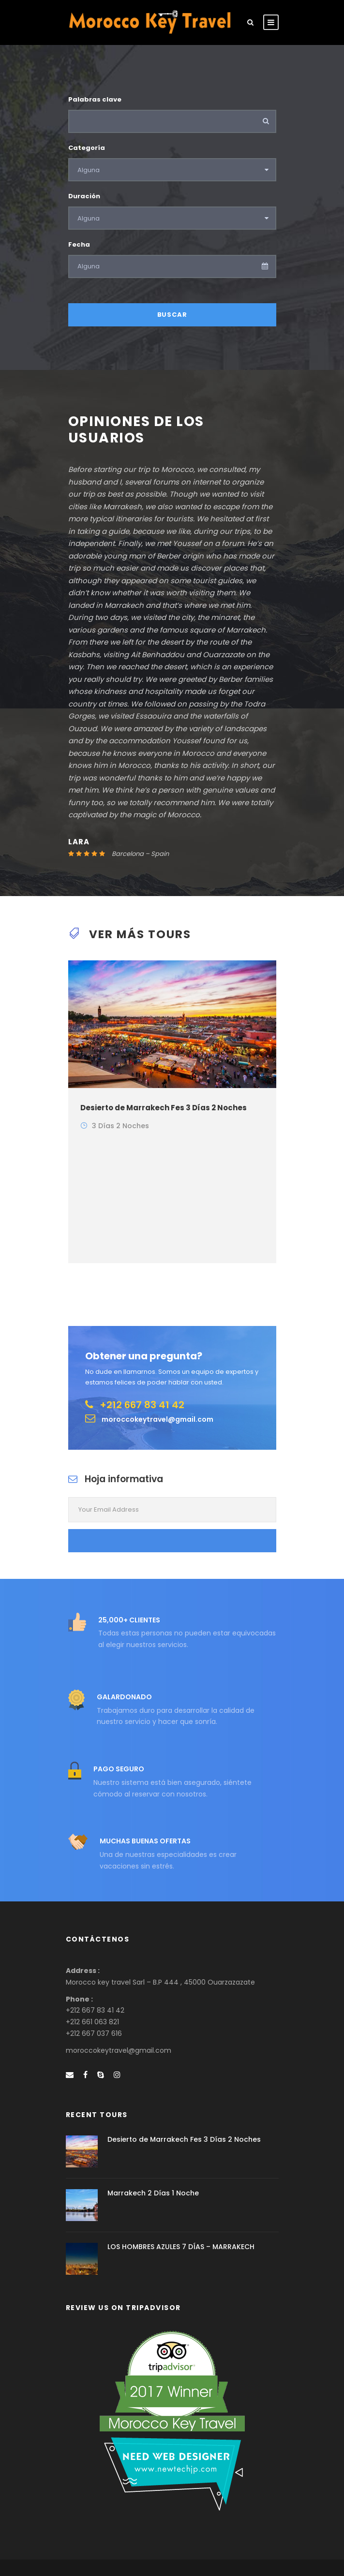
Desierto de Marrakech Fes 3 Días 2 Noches (163, 1108)
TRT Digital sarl (237, 2552)
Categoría (86, 147)
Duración (84, 196)
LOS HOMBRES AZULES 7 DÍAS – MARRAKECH (180, 2203)
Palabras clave (94, 99)
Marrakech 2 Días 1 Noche (153, 2150)
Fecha (79, 244)
